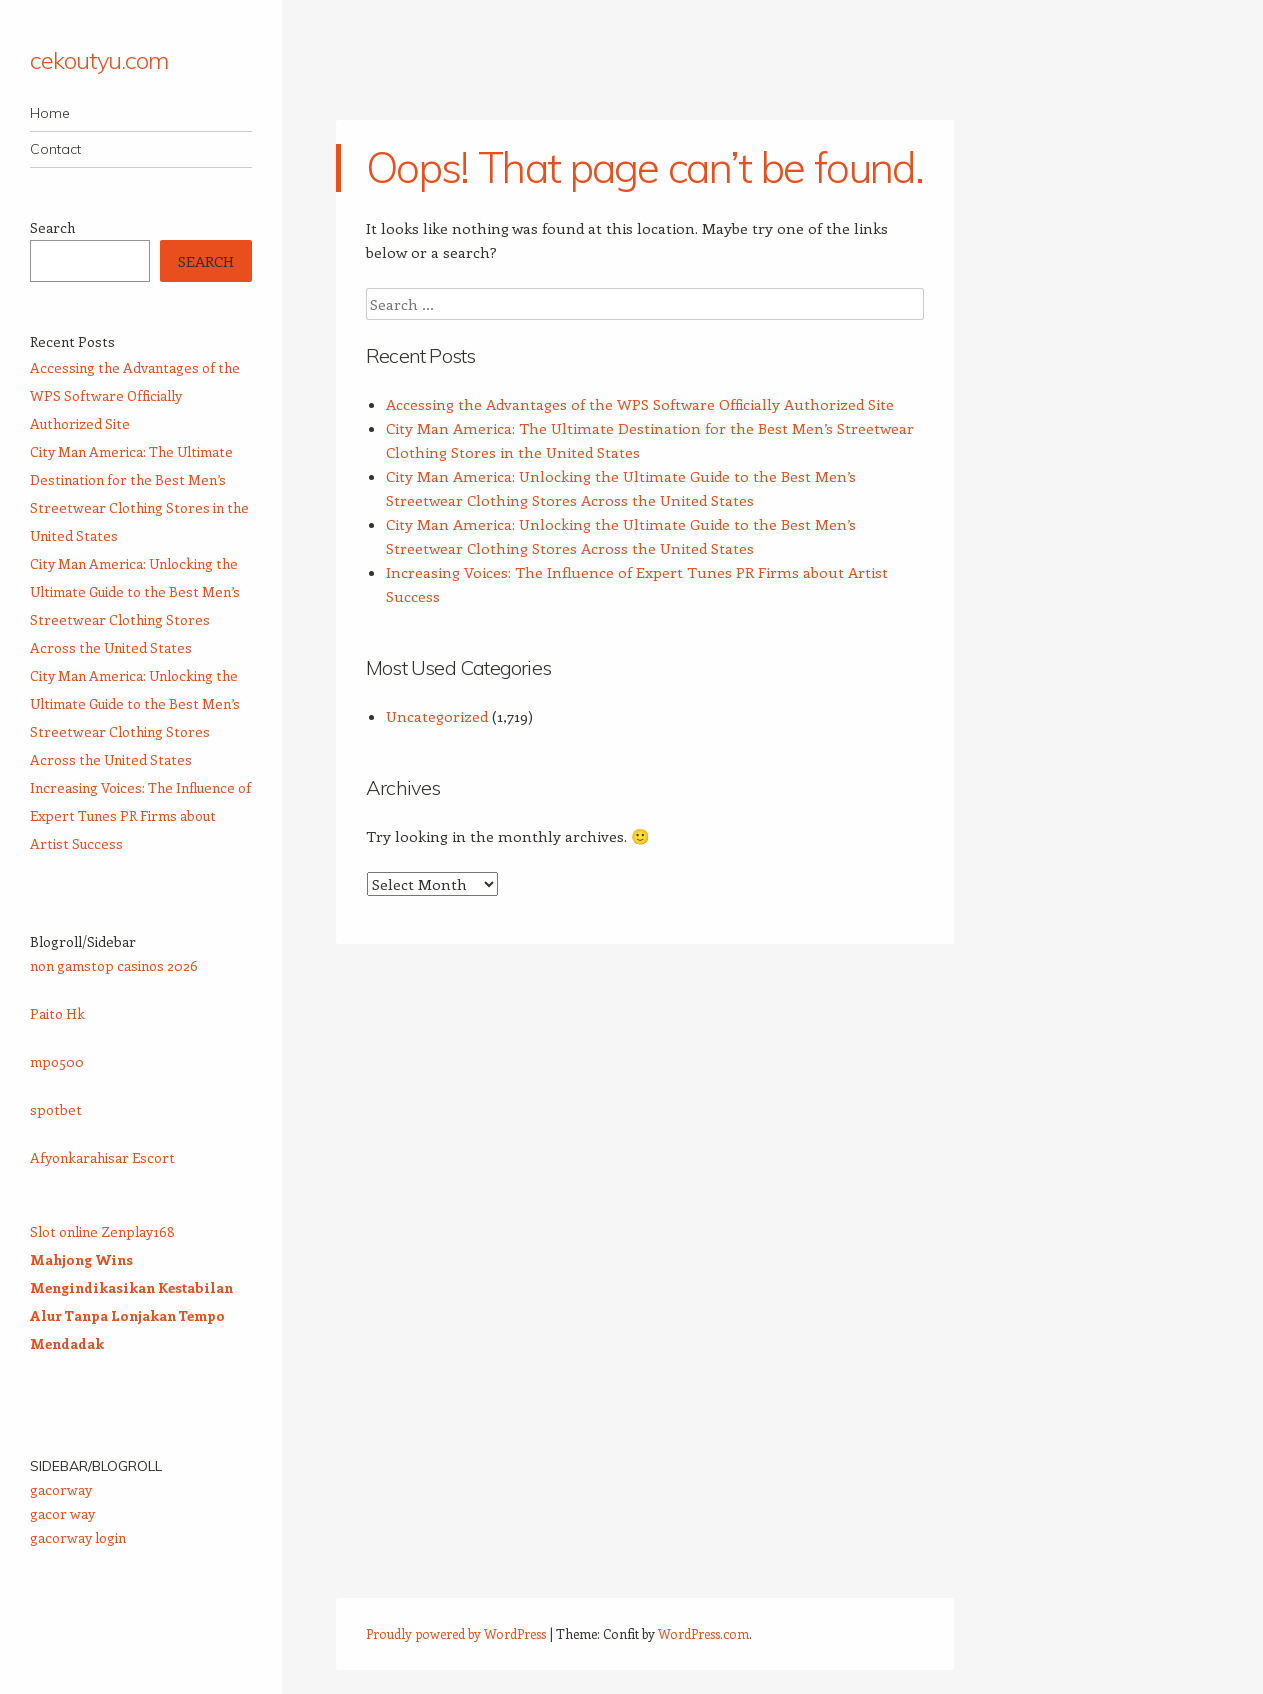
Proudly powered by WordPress (456, 1633)
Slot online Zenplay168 (102, 1231)
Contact (55, 149)
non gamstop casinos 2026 (114, 965)
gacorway (61, 1489)
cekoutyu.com (99, 60)
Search (52, 227)
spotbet (56, 1109)
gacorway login (78, 1537)
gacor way (62, 1513)
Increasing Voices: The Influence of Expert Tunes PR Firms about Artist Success (140, 815)
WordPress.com (703, 1633)
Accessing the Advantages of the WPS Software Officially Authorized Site (640, 404)
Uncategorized (437, 716)
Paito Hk (57, 1013)
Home (50, 113)
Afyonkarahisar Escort (102, 1157)
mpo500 (57, 1061)
